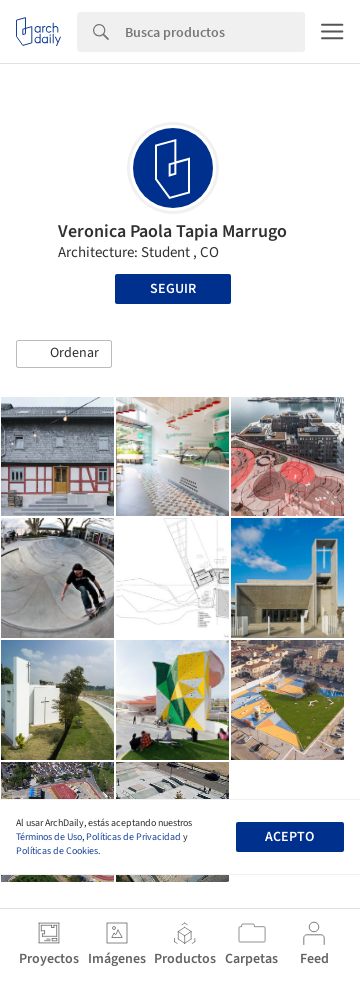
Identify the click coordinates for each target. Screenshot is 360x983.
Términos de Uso (49, 837)
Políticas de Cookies (57, 851)
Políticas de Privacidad (133, 837)
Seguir (173, 289)
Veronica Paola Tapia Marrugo (172, 231)
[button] (64, 354)
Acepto (289, 837)
